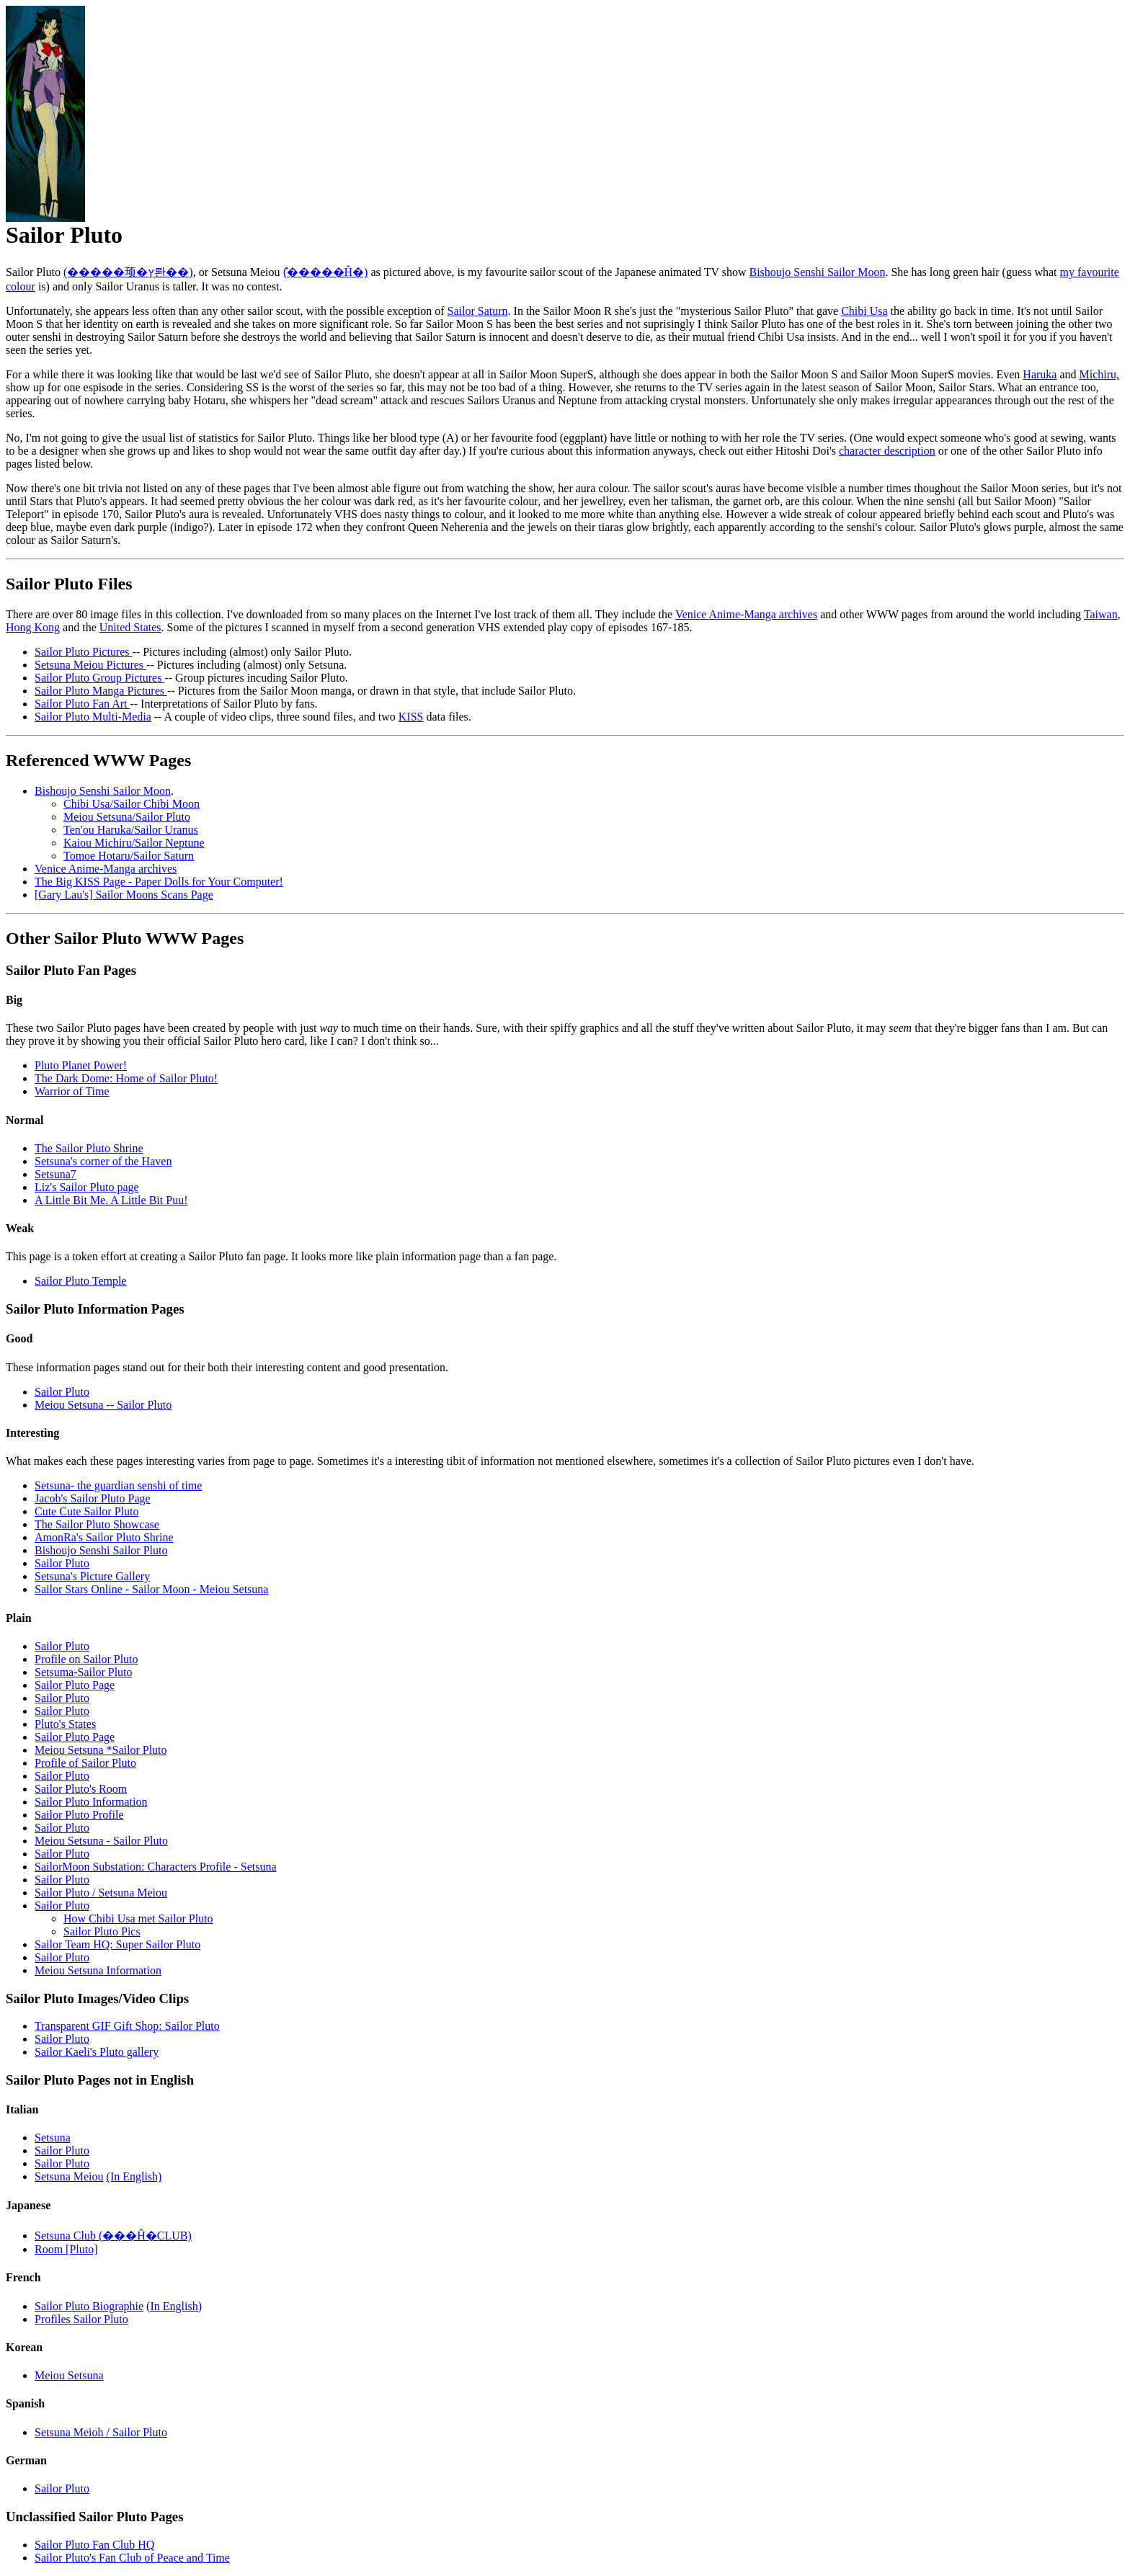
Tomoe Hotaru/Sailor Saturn (128, 856)
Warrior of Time (72, 1091)
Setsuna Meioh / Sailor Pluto (101, 2432)
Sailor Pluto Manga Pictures (101, 691)
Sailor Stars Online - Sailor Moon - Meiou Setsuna (151, 1589)
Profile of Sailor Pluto (85, 1763)
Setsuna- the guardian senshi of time (118, 1485)
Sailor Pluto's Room (81, 1789)
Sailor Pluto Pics (102, 1931)
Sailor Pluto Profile (79, 1815)
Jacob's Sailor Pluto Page (93, 1498)
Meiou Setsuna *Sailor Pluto (101, 1750)
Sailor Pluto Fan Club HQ (94, 2545)
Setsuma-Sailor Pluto (84, 1672)
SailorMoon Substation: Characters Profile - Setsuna (156, 1866)
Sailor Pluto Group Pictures (99, 678)
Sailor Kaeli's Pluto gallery (97, 2052)
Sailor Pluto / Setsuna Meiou (101, 1892)
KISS (411, 716)
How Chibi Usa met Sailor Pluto (138, 1918)
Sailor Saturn (478, 311)
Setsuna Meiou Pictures (90, 665)
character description (887, 451)
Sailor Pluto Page (75, 1685)
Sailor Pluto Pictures (84, 652)
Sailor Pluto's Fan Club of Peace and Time (132, 2558)
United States (130, 627)
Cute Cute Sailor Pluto (86, 1511)
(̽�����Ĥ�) (325, 272)
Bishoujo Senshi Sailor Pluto (101, 1550)
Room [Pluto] (66, 2249)
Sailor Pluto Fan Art (82, 704)
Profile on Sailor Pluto (86, 1659)
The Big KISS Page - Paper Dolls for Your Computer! (159, 881)
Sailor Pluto (62, 1392)
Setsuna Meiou (69, 2176)
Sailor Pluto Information (91, 1802)
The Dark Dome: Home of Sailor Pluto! (126, 1078)
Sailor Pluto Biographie (89, 2306)
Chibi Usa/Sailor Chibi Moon (131, 804)
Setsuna (53, 2137)
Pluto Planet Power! (81, 1065)
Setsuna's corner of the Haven (103, 1161)
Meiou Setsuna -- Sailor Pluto (103, 1405)
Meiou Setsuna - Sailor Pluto (101, 1841)
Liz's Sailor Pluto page (87, 1187)
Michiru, (1100, 374)
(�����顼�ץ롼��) (128, 272)
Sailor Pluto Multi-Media (93, 716)
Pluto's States (65, 1724)
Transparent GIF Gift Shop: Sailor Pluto (127, 2026)
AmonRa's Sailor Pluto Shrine (104, 1537)
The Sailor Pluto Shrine (89, 1148)
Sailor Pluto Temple (80, 1281)
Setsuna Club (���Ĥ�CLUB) (113, 2235)
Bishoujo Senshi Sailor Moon (817, 272)
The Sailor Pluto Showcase (97, 1524)
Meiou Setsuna (69, 2375)
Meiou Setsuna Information (98, 1970)
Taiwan (1101, 614)
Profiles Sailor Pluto (81, 2319)
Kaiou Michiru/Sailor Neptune (134, 843)
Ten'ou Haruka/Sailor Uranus (130, 830)
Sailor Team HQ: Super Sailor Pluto (117, 1944)
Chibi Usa (864, 311)
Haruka (1039, 374)
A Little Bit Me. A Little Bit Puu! (111, 1200)
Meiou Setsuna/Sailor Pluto (126, 817)
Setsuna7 (55, 1174)
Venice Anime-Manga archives (746, 614)
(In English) (134, 2176)
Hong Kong (33, 627)
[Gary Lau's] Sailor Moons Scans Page (124, 894)
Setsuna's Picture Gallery (92, 1576)
